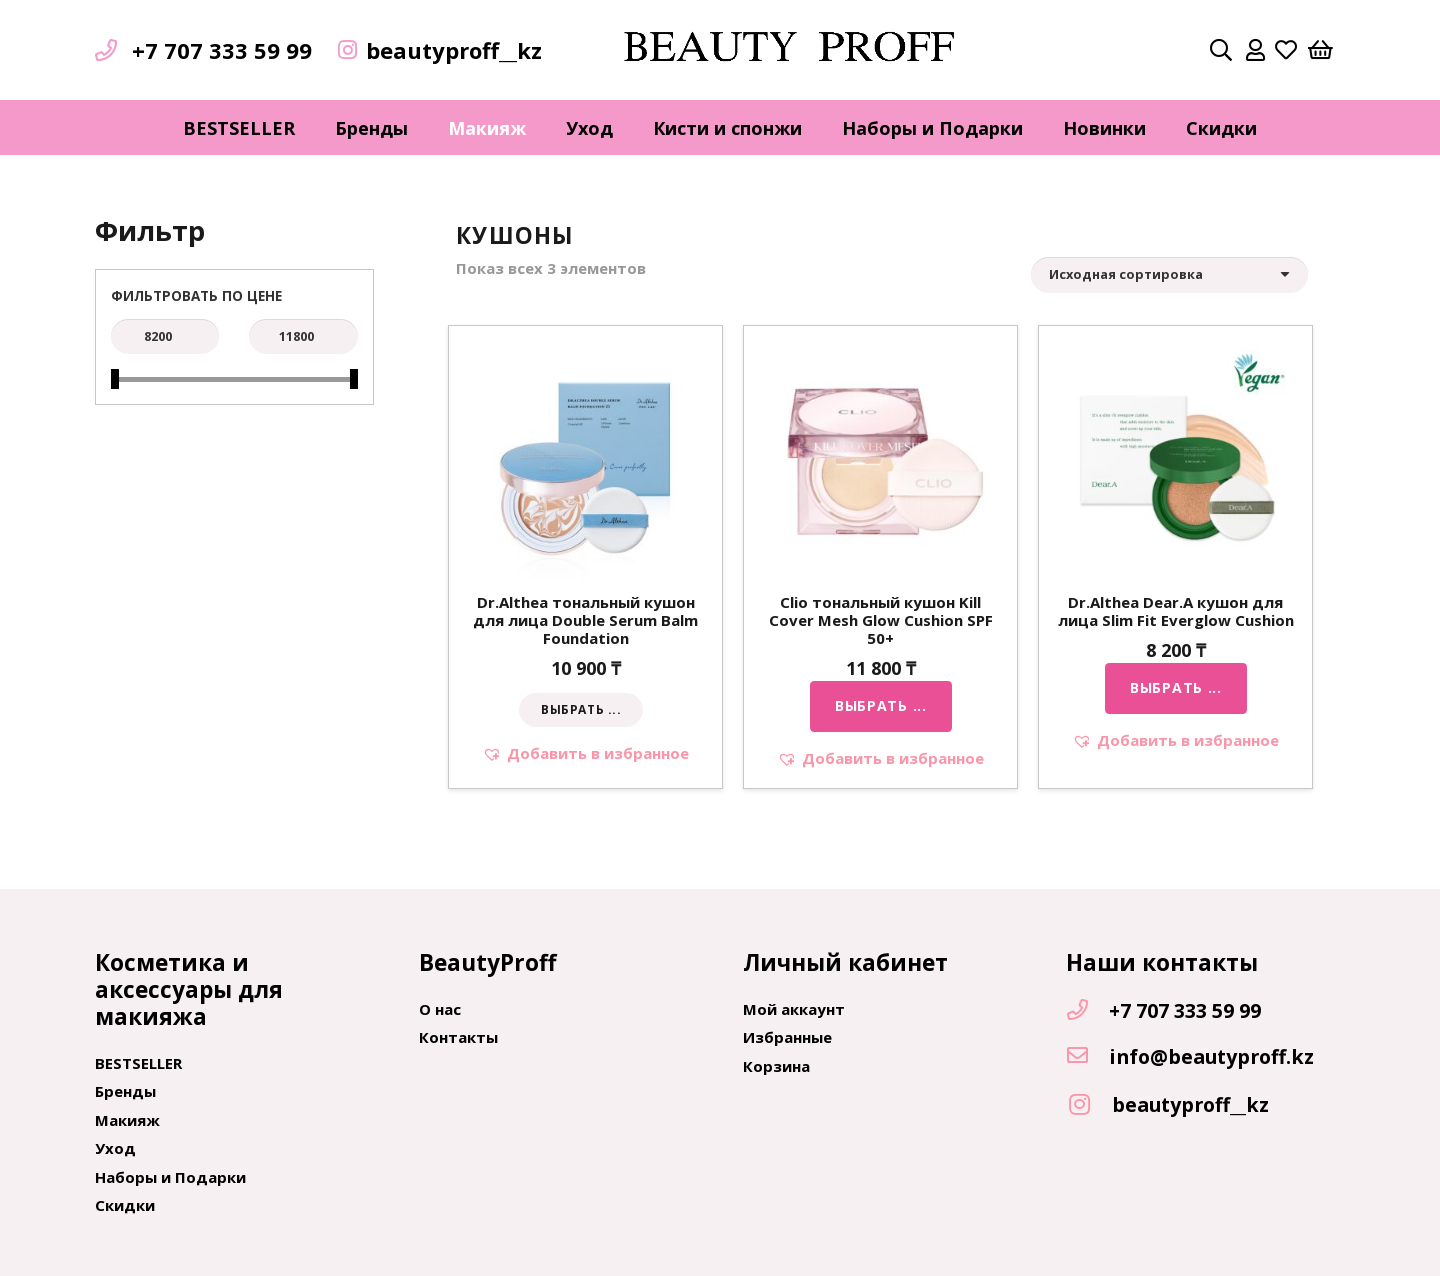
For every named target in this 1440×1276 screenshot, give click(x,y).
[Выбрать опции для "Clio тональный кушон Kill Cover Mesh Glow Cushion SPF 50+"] (881, 706)
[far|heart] (1286, 50)
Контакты (458, 1037)
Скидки (125, 1205)
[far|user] (1255, 50)
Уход (115, 1148)
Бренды (125, 1091)
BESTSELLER (138, 1063)
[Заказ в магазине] (1169, 275)
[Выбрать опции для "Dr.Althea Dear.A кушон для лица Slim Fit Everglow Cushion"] (1176, 688)
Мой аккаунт (794, 1009)
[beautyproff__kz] (1089, 1105)
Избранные (787, 1037)
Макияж (127, 1120)
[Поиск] (1221, 50)
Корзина (776, 1066)
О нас (440, 1009)
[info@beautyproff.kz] (1087, 1057)
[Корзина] (1321, 50)
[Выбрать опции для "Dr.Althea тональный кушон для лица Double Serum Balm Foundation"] (581, 710)
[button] (585, 753)
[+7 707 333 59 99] (1087, 1011)
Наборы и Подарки (170, 1177)
